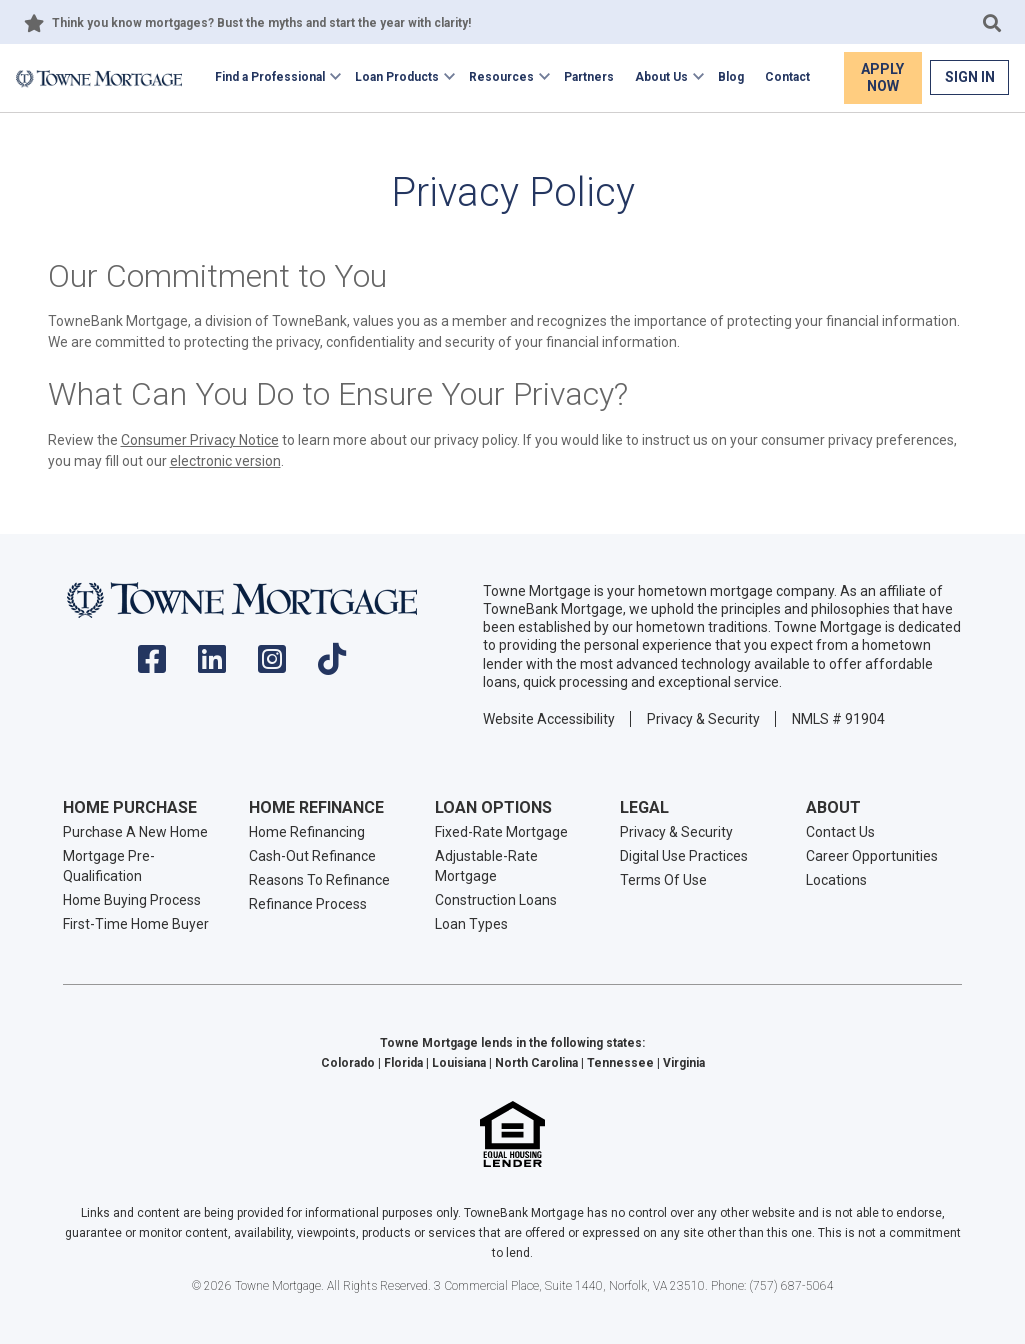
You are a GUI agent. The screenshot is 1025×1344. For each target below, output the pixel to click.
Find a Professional (270, 77)
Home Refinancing (307, 832)
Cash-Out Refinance (312, 856)
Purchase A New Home (135, 832)
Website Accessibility (549, 719)
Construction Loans (496, 900)
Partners (589, 77)
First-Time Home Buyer (136, 924)
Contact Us (840, 832)
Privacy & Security (703, 719)
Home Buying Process (132, 900)
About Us (661, 77)
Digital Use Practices (684, 856)
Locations (836, 880)
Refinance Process (308, 904)
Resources (501, 77)
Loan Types (471, 924)
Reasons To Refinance (319, 880)
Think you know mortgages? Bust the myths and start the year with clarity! (261, 23)
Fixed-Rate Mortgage (501, 832)
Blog (731, 77)
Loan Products (397, 77)
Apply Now (882, 77)
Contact (787, 77)
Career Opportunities (872, 856)
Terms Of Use (663, 880)
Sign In (970, 77)
